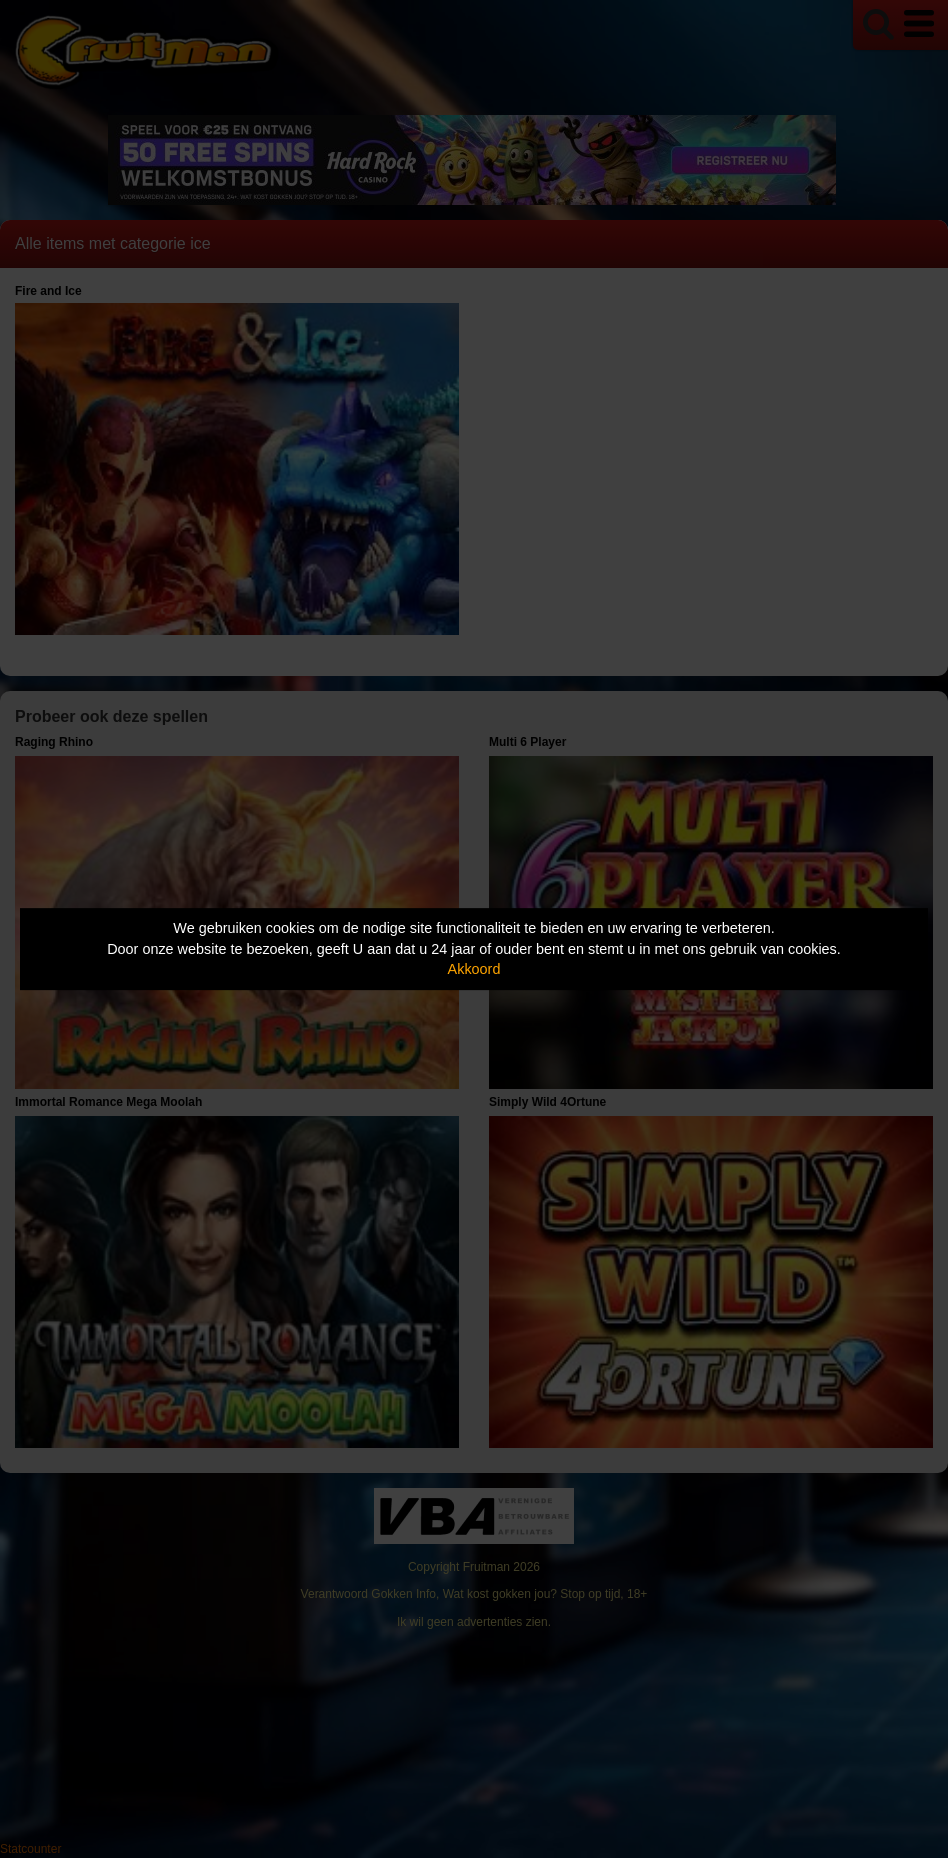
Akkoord (474, 969)
